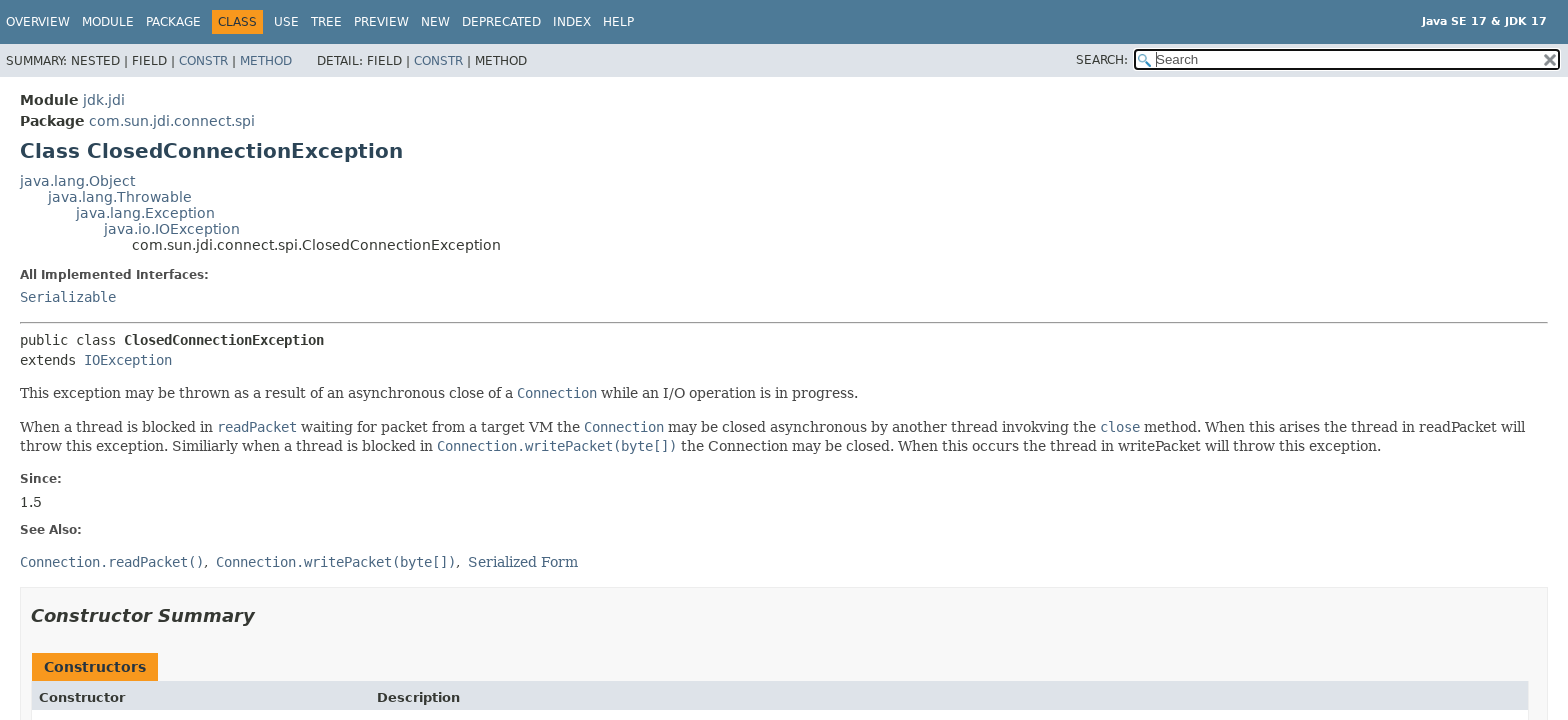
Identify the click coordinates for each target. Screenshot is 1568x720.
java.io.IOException (172, 229)
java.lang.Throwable (120, 197)
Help (618, 22)
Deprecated (501, 22)
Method (266, 61)
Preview (381, 22)
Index (572, 22)
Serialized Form (523, 562)
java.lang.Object (77, 181)
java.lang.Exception (145, 213)
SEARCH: (1102, 60)
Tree (326, 22)
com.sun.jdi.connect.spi (172, 121)
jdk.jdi (104, 100)
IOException (128, 360)
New (435, 22)
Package (173, 22)
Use (286, 22)
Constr (203, 61)
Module (108, 22)
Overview (38, 22)
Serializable (68, 297)
